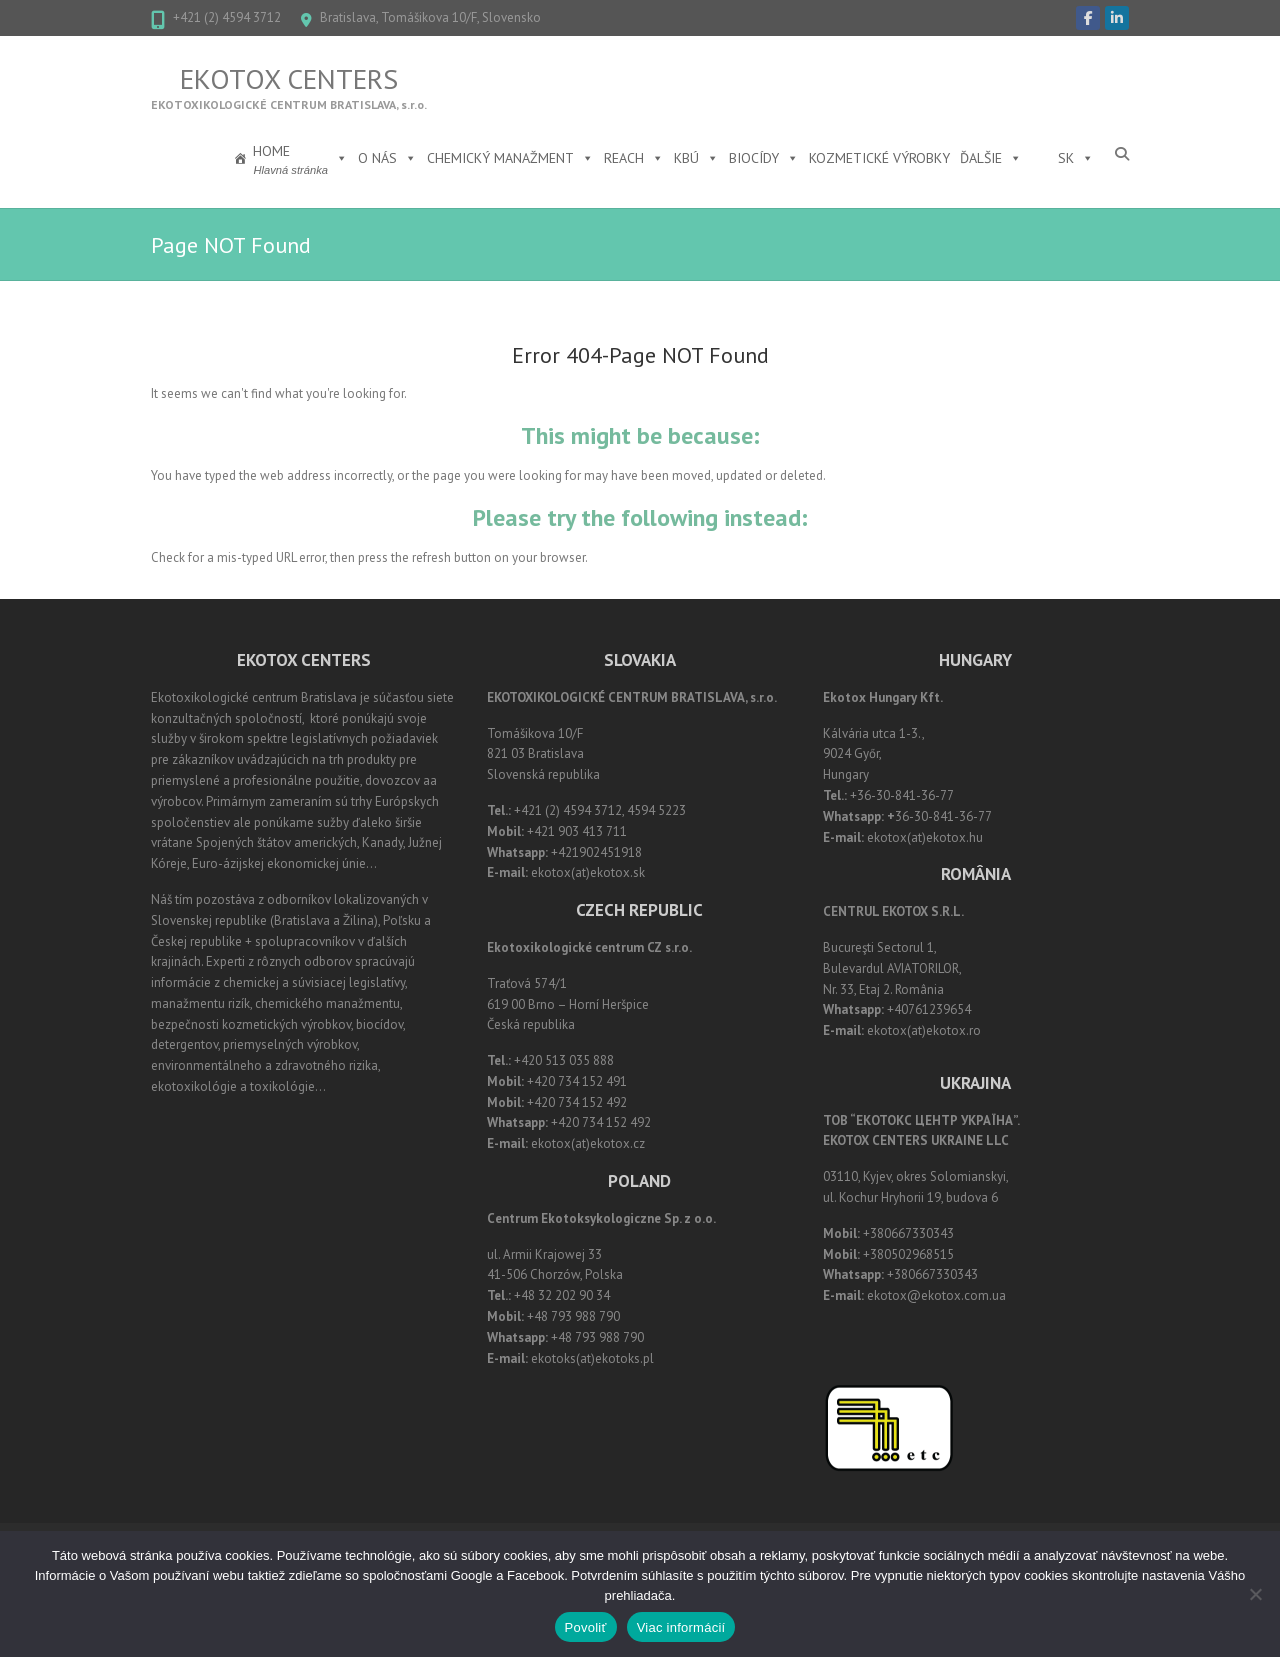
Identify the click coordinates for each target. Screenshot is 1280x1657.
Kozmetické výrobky (879, 158)
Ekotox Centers (289, 79)
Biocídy (764, 158)
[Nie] (1255, 1594)
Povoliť (586, 1627)
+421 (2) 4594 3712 (227, 17)
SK (1076, 158)
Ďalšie (991, 158)
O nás (387, 158)
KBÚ (696, 158)
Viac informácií (681, 1627)
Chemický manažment (510, 158)
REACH (634, 158)
